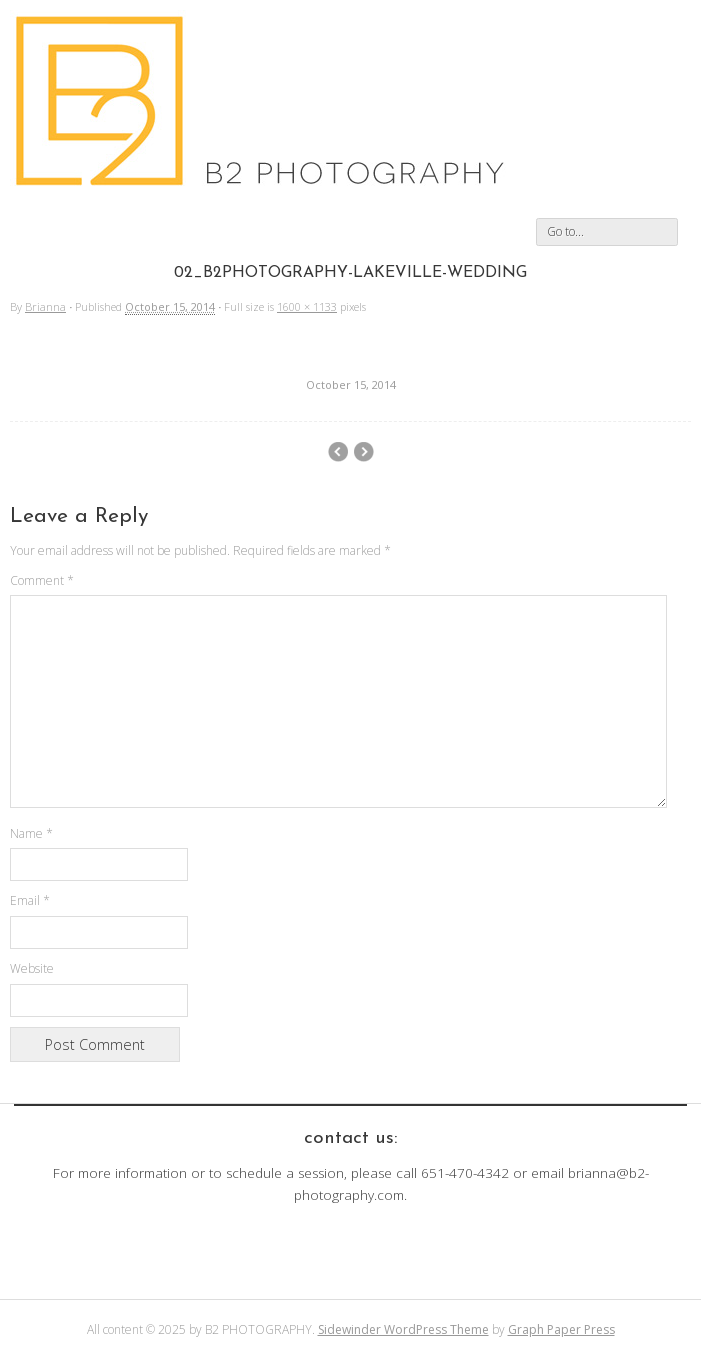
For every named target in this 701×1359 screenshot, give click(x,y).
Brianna (45, 306)
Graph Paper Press (561, 1329)
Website (32, 968)
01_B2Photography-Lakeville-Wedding (363, 452)
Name (31, 833)
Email (30, 900)
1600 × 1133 (307, 306)
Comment (42, 580)
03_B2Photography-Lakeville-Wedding (337, 452)
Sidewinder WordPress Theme (403, 1329)
